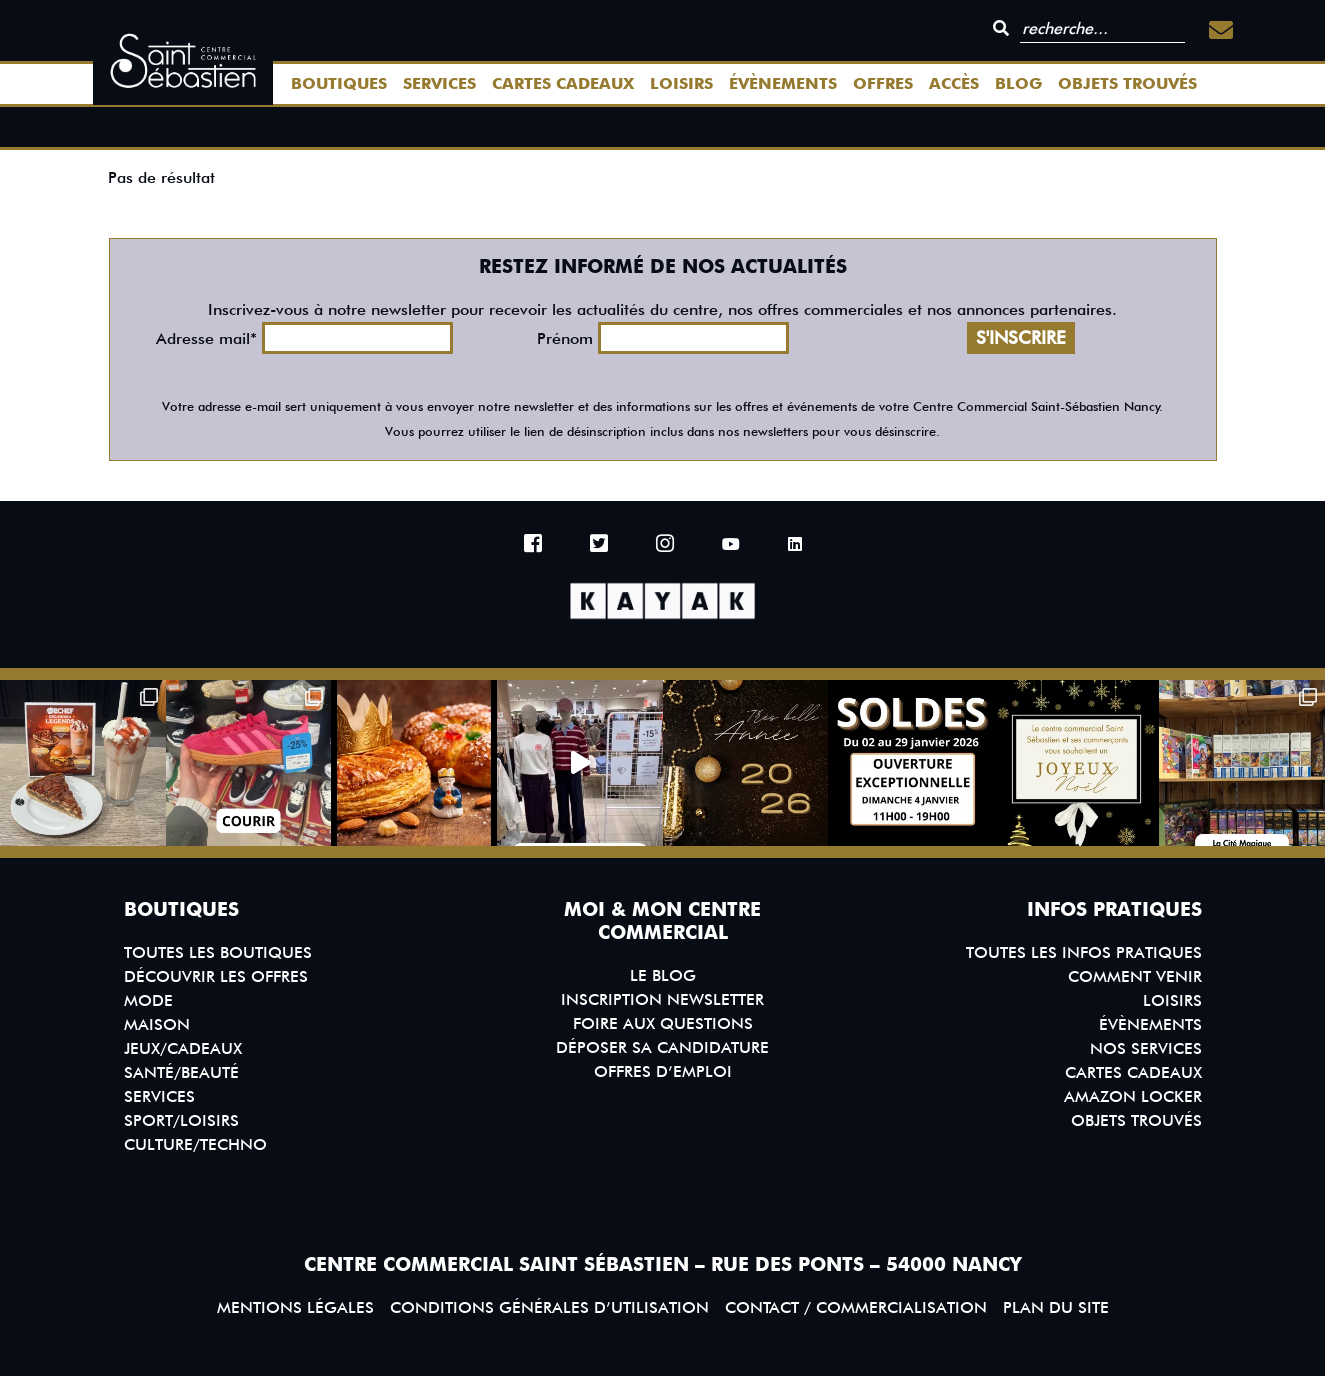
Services (439, 83)
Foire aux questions (663, 1023)
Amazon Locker (1133, 1096)
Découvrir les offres (216, 976)
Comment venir (1135, 976)
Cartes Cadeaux (563, 83)
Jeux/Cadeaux (183, 1048)
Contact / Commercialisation (856, 1307)
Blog (1018, 83)
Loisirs (681, 83)
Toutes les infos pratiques (1084, 952)
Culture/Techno (195, 1144)
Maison (157, 1024)
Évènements (783, 83)
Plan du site (1056, 1307)
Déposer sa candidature (662, 1047)
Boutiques (339, 83)
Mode (148, 1000)
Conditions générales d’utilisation (549, 1307)
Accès (954, 83)
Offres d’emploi (663, 1071)
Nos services (1146, 1048)
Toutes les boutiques (218, 952)
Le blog (663, 975)
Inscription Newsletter (662, 999)
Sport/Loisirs (181, 1120)
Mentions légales (295, 1307)
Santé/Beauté (181, 1072)
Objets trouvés (1127, 83)
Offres (883, 83)
